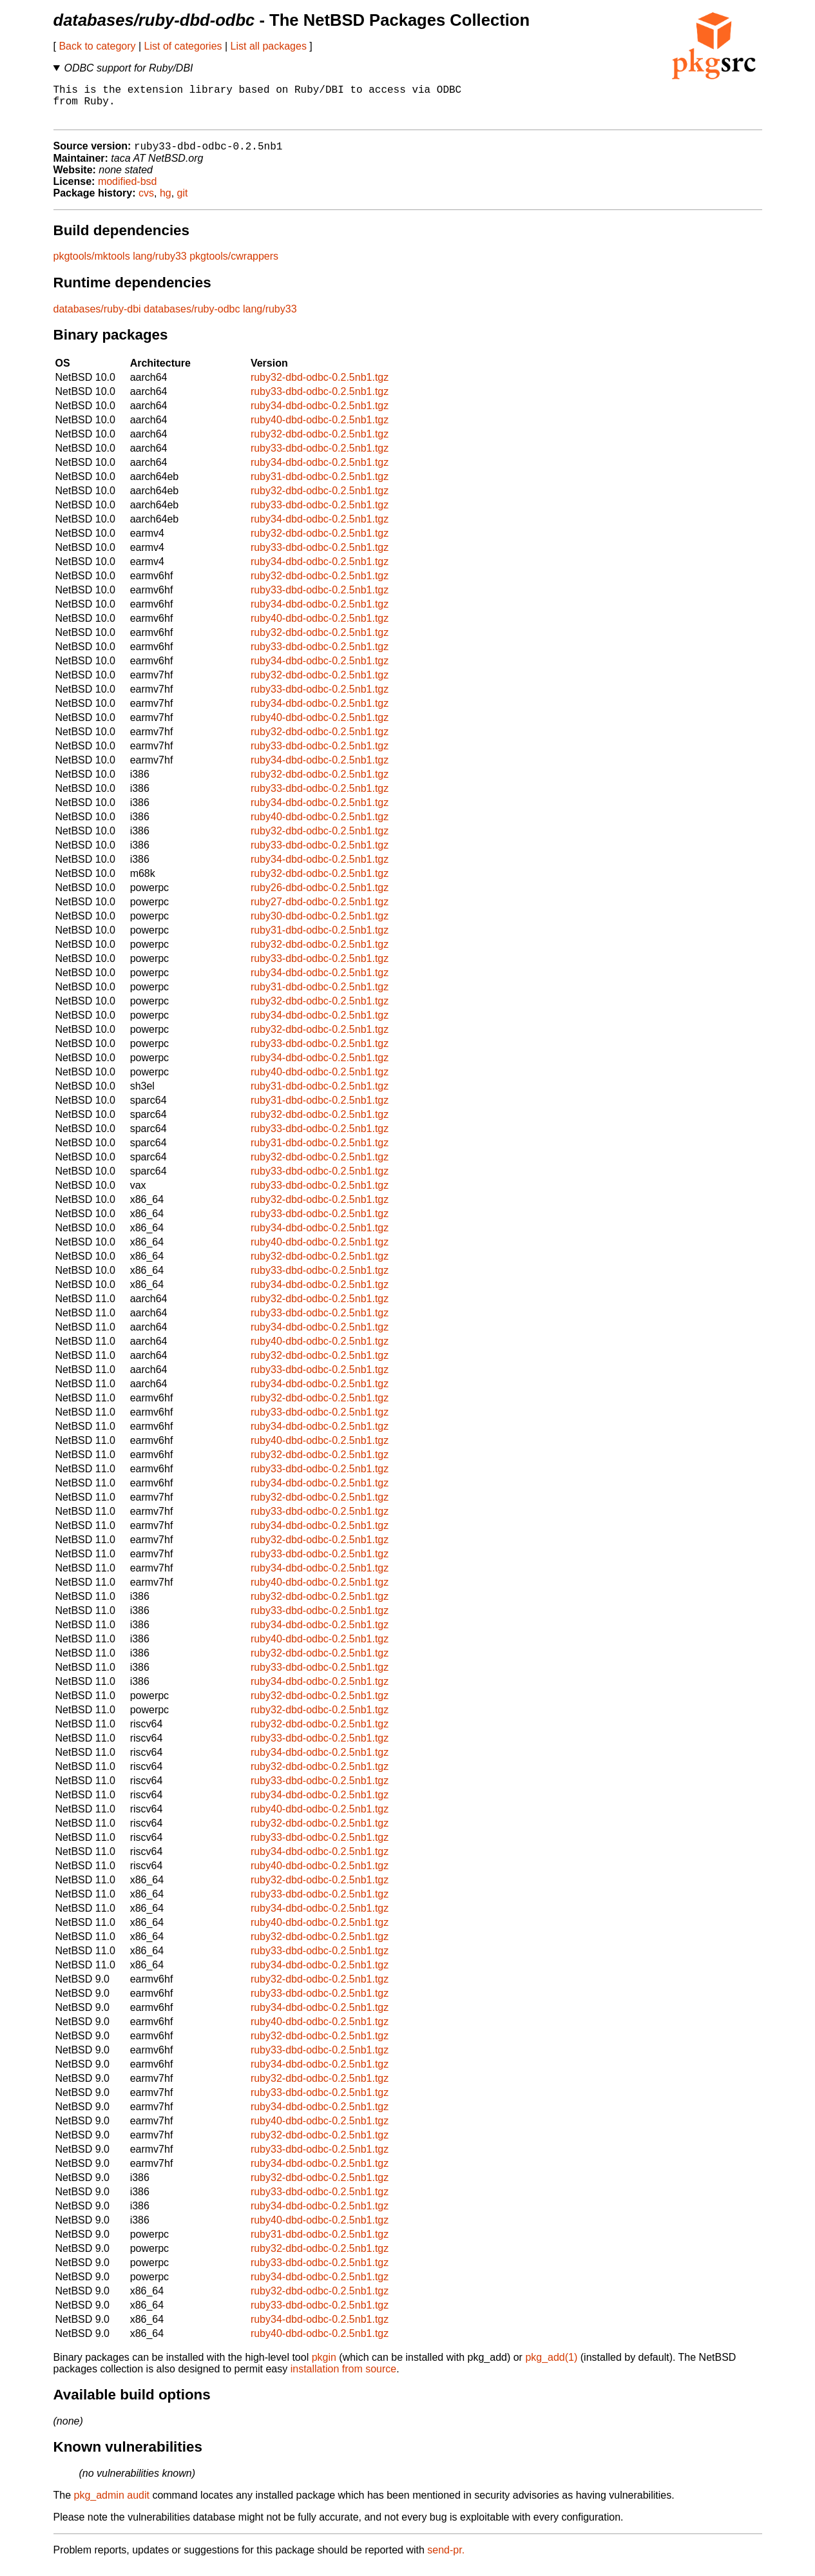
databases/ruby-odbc (192, 318)
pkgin (324, 2366)
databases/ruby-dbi (97, 318)
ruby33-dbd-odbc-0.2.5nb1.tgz (319, 401)
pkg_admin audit (111, 2504)
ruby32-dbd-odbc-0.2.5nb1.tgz (319, 386)
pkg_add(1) (551, 2366)
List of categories (183, 46)
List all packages (269, 46)
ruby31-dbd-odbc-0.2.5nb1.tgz (319, 486)
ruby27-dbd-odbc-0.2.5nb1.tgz (319, 911)
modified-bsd (127, 191)
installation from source (344, 2378)
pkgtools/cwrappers (233, 265)
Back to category (97, 46)
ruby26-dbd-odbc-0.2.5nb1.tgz (319, 897)
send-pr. (446, 2559)
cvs (146, 202)
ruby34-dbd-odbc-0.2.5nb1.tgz (319, 415)
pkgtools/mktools (91, 265)
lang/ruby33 (160, 265)
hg (165, 202)
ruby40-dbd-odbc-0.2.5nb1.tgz (319, 429)
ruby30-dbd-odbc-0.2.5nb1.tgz (319, 925)
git (182, 202)
